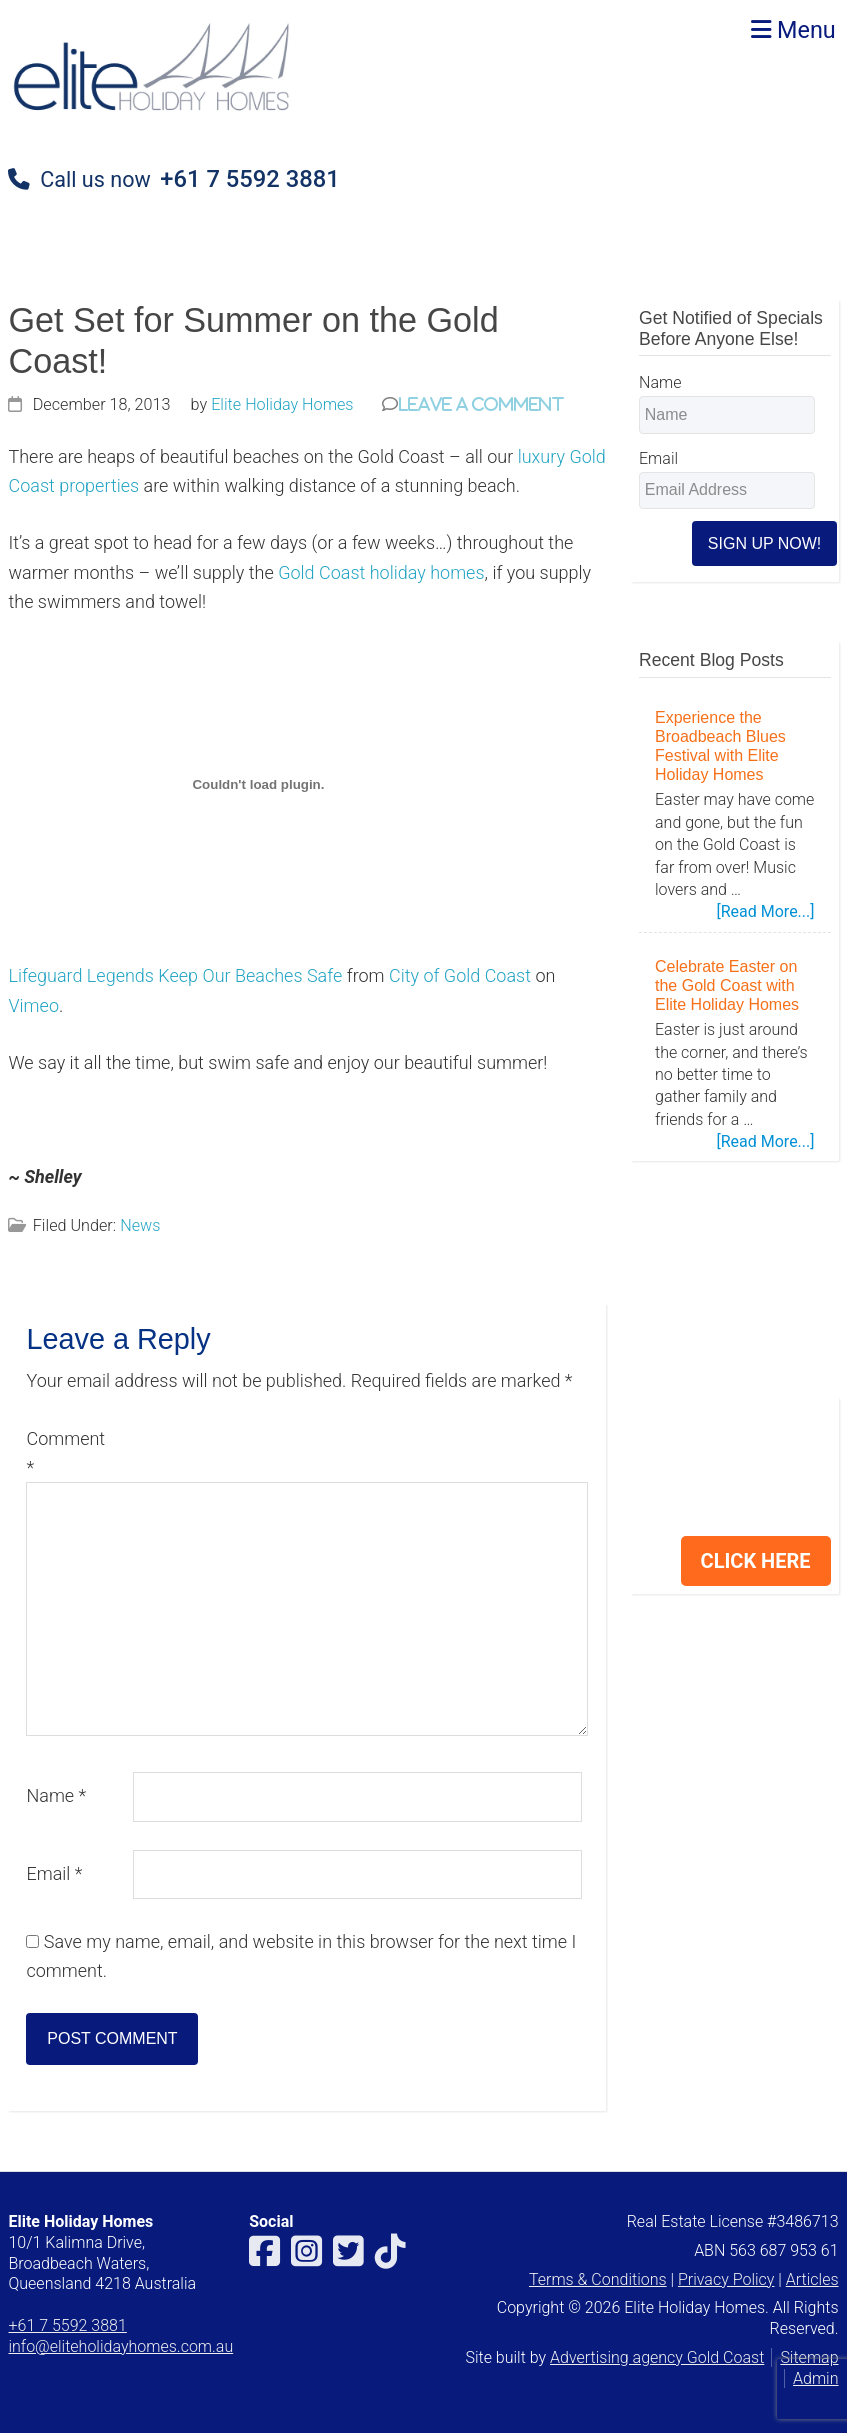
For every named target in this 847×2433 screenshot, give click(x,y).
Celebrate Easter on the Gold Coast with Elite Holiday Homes (727, 985)
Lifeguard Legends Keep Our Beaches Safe (175, 975)
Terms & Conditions (598, 2279)
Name (56, 1795)
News (140, 1225)
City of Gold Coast (460, 975)
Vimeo (33, 1005)
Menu (793, 30)
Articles (812, 2279)
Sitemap (809, 2357)
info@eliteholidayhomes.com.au (120, 2346)
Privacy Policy (726, 2279)
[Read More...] (765, 912)
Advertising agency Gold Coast (657, 2357)
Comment (65, 1453)
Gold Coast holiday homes (381, 572)
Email (54, 1873)
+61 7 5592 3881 (249, 179)
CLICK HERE (756, 1561)
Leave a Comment (481, 403)
